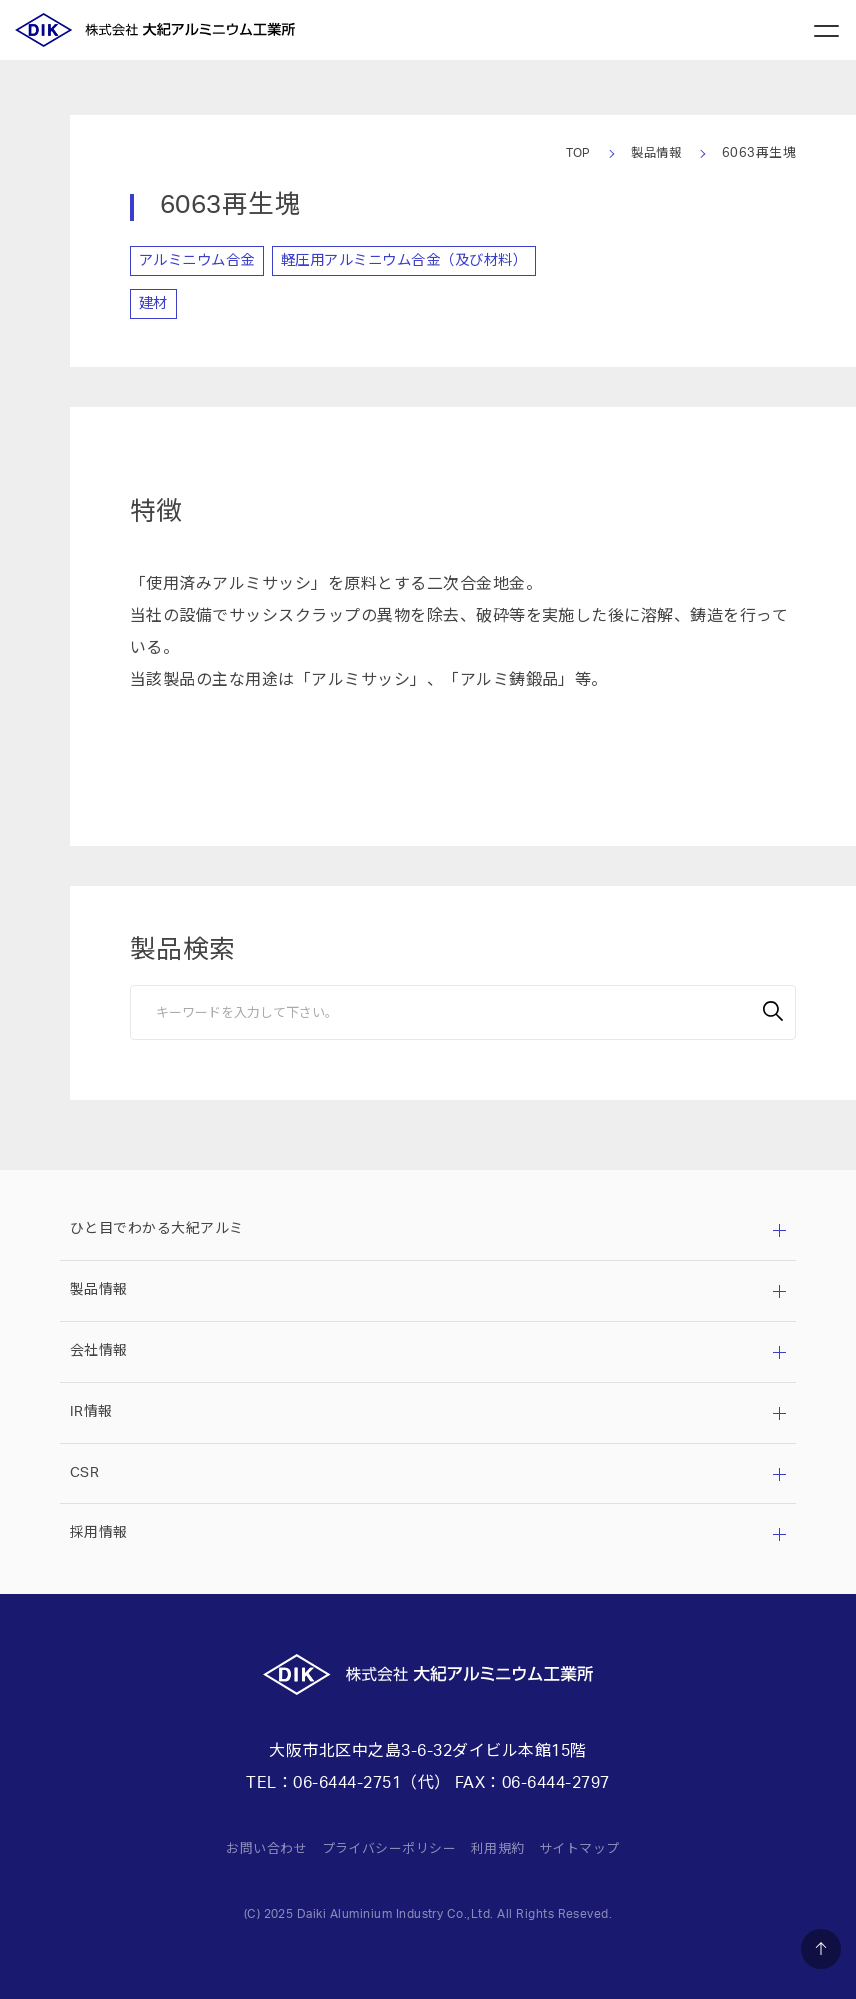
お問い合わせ (256, 1848)
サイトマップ (589, 1848)
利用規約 (503, 1848)
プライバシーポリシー (386, 1848)
